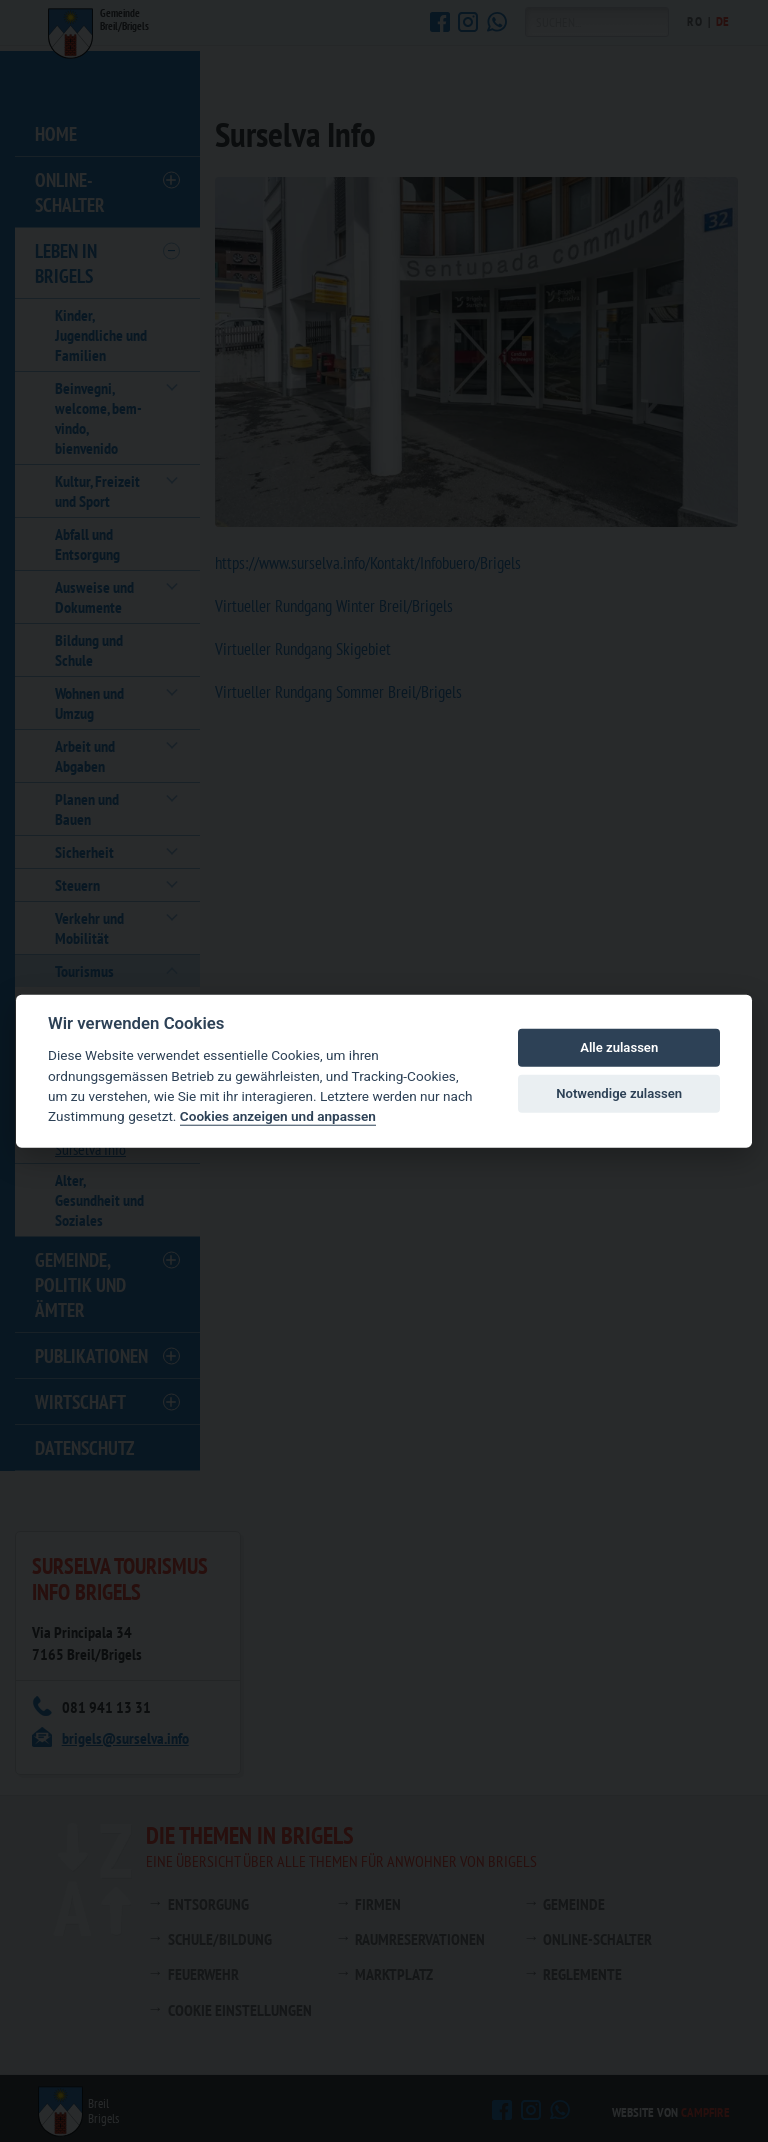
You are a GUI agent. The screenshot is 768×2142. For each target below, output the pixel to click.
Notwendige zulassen (619, 1093)
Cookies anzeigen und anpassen (278, 1116)
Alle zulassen (619, 1047)
